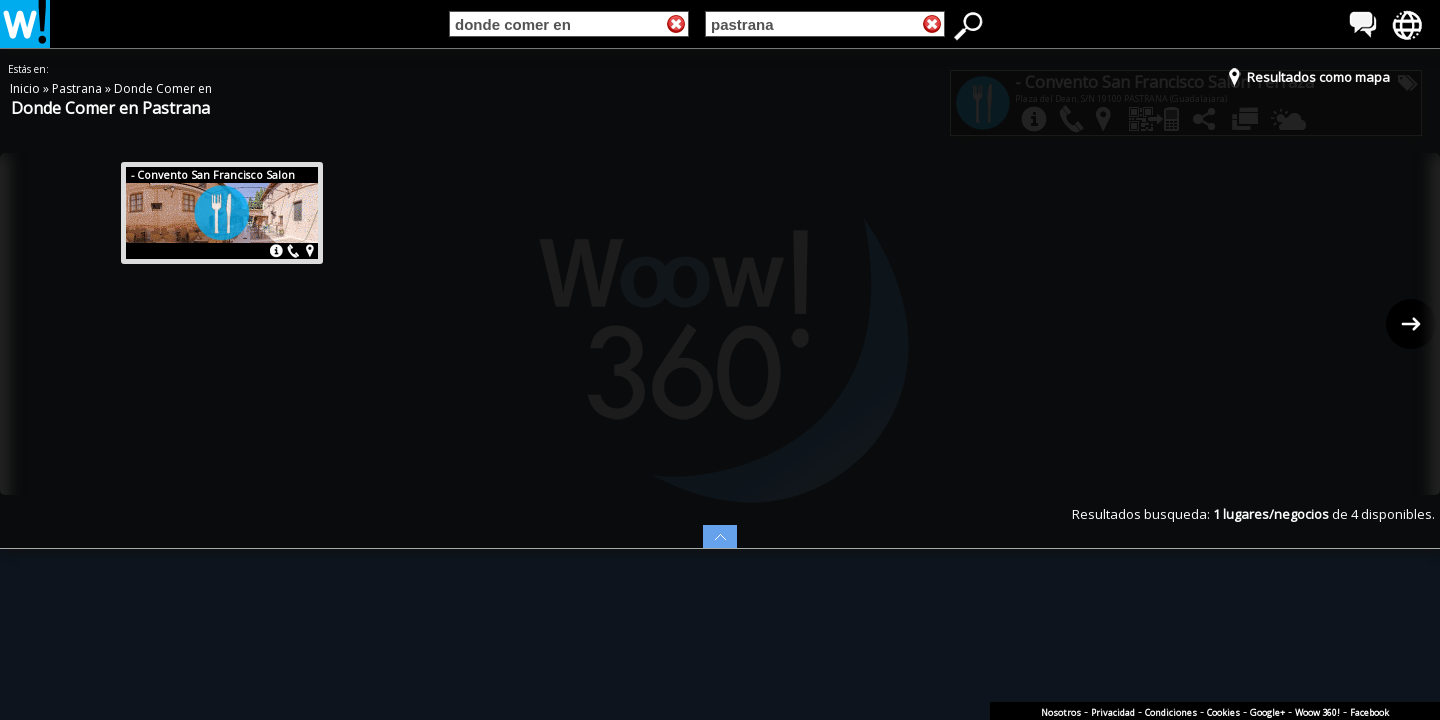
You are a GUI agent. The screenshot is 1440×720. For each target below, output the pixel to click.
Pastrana (78, 88)
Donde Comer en (163, 88)
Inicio (26, 88)
